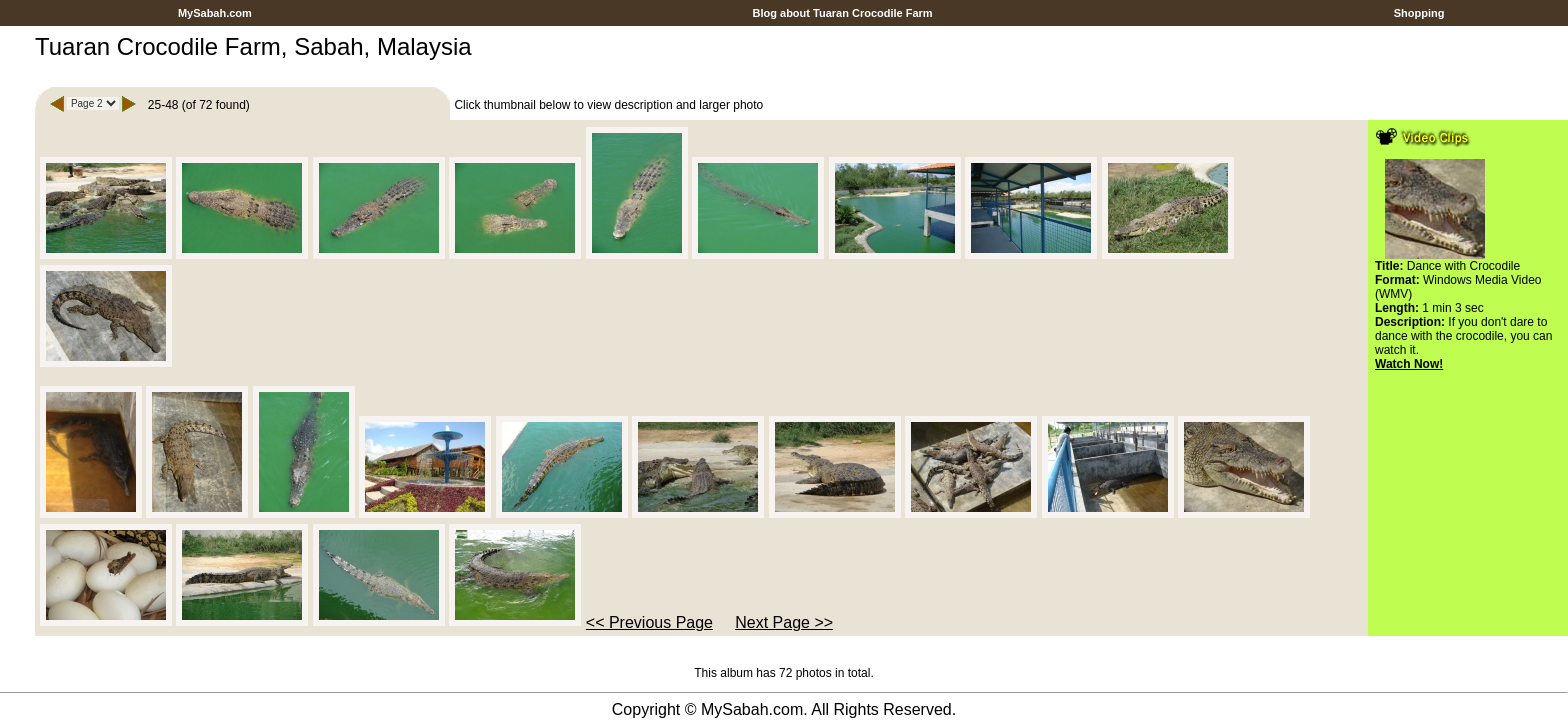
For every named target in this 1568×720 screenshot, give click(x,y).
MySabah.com (215, 13)
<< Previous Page (649, 622)
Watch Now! (1409, 364)
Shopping (1419, 13)
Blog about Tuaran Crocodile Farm (842, 13)
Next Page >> (784, 622)
